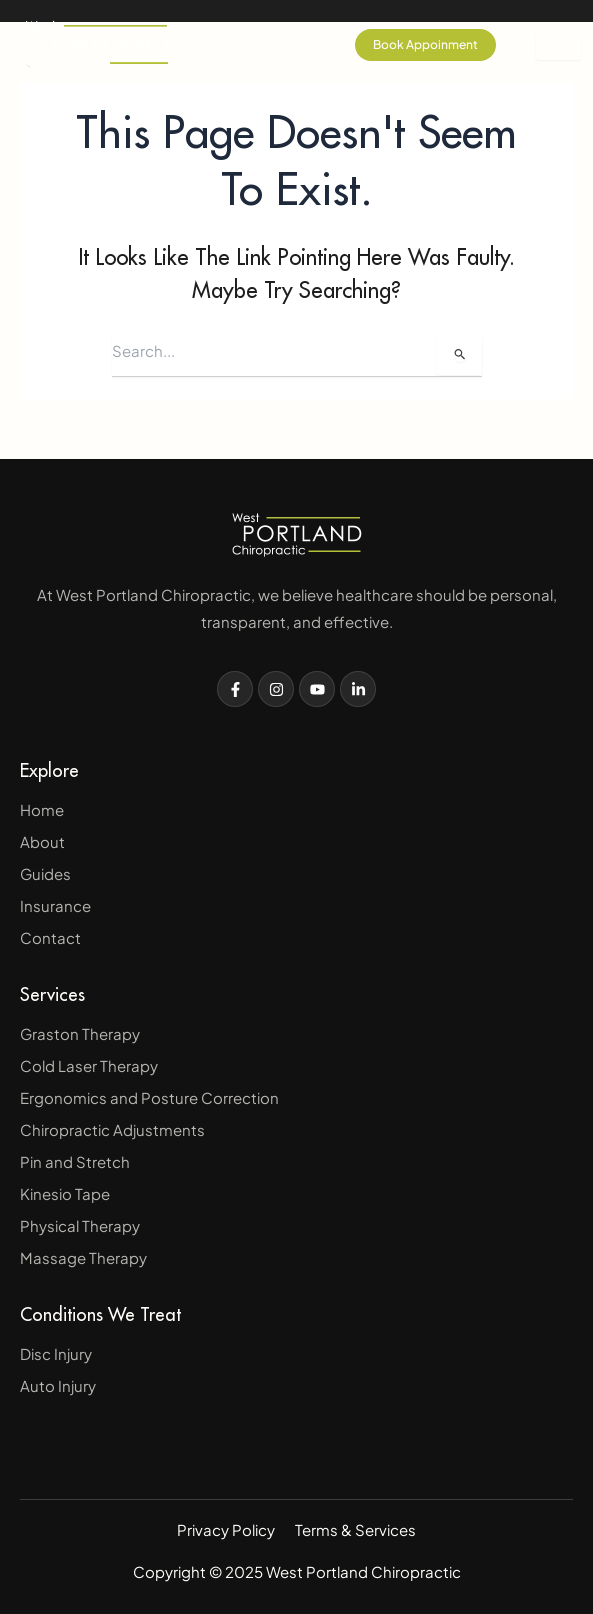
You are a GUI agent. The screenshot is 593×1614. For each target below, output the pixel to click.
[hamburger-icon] (558, 46)
